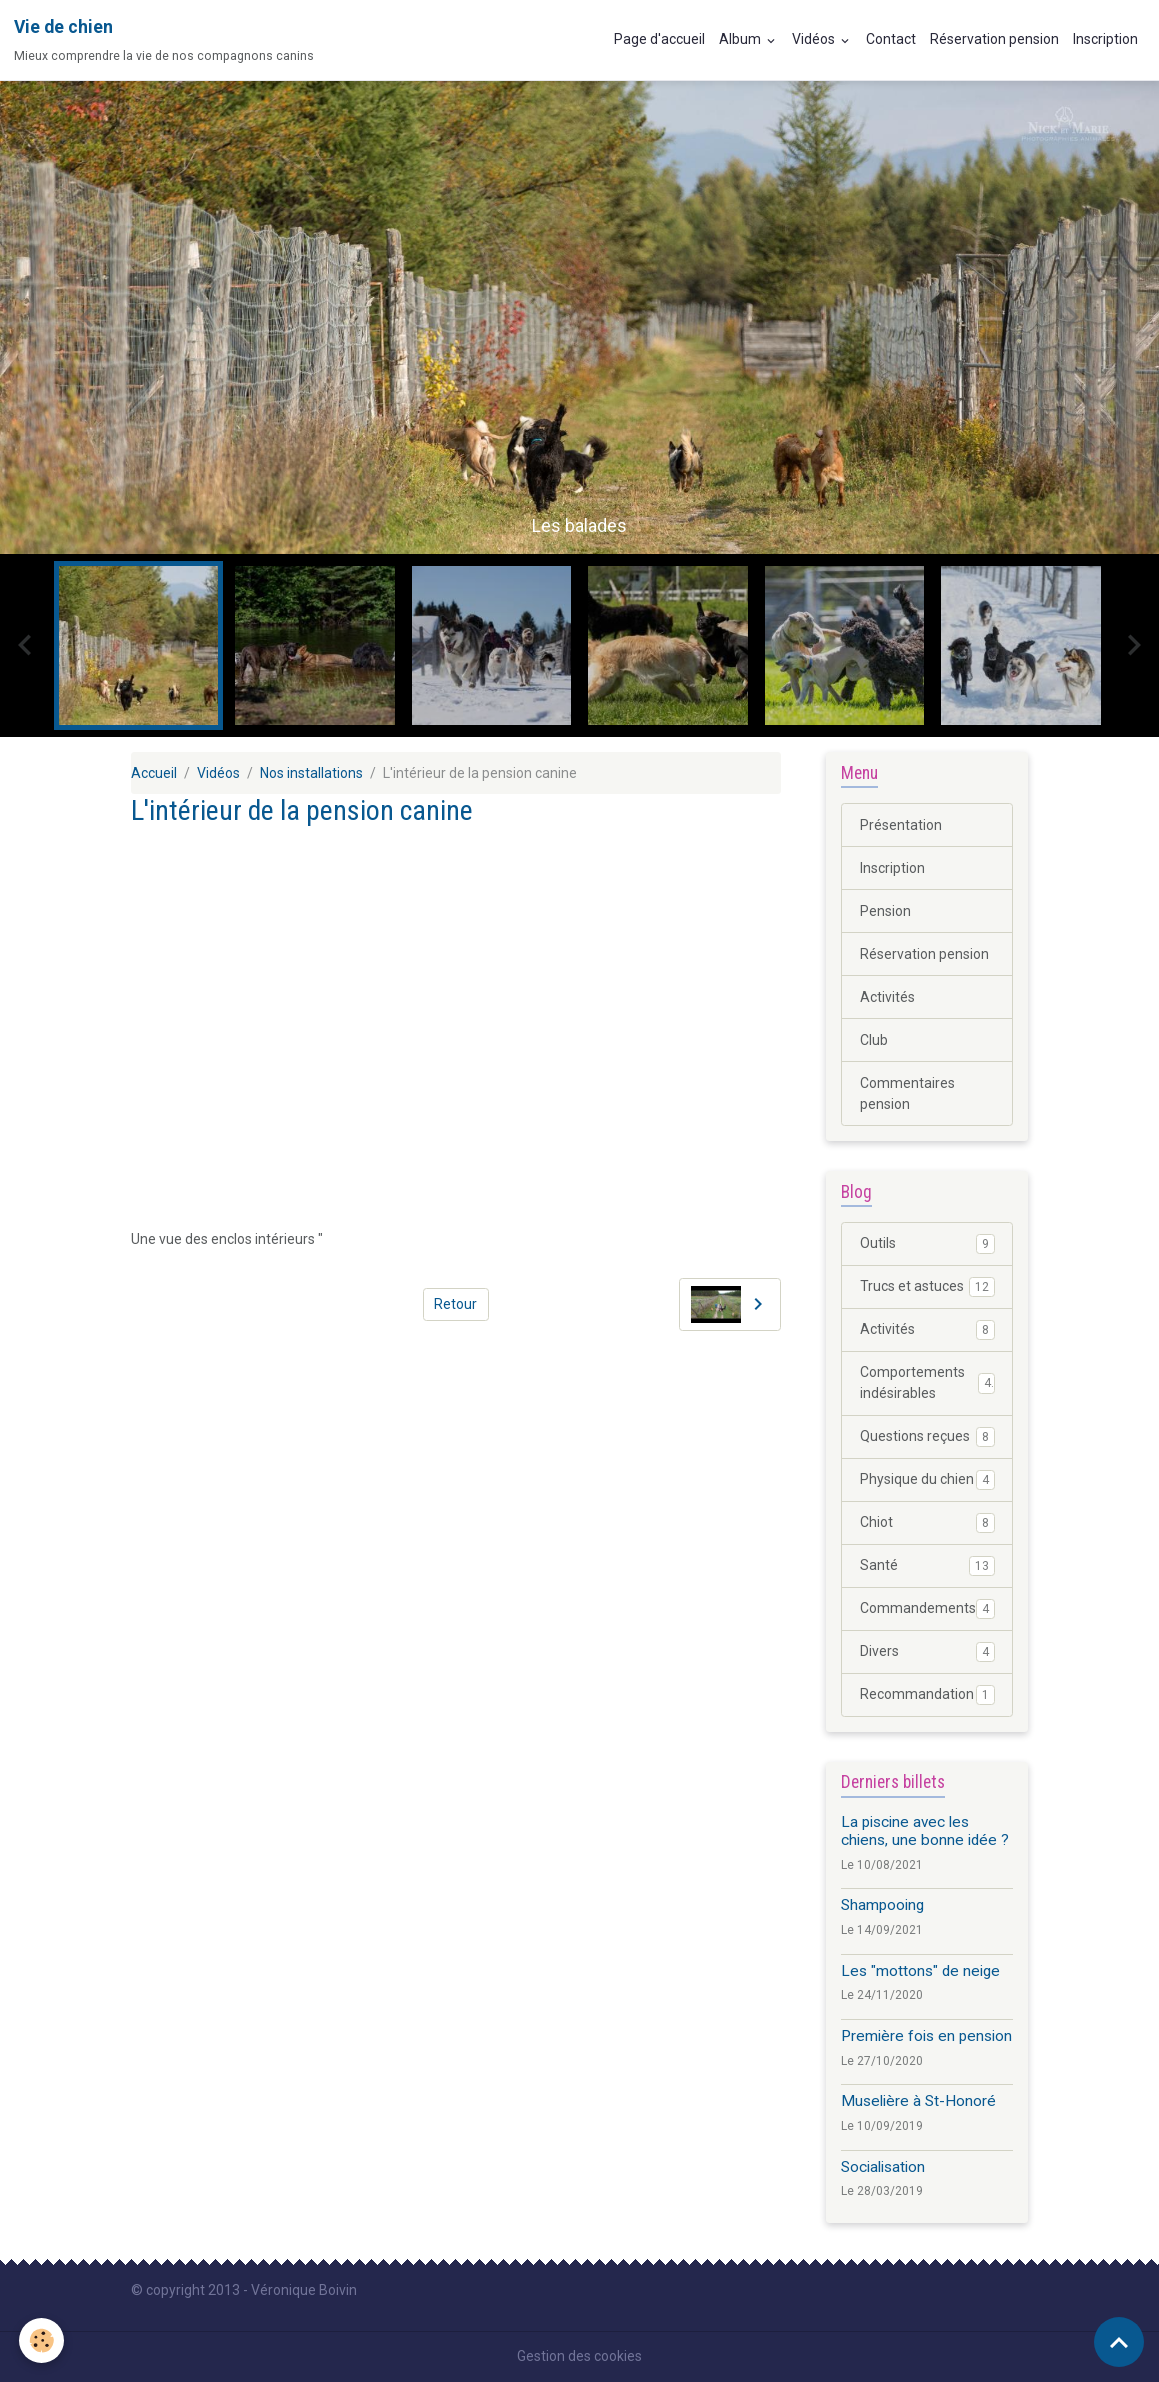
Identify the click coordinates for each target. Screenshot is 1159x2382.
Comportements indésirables (927, 1382)
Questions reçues (927, 1437)
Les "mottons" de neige (920, 1971)
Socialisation (883, 2167)
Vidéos (815, 39)
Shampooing (882, 1905)
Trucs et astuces (927, 1287)
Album (741, 39)
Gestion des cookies (579, 2356)
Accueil (154, 773)
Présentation (901, 825)
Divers (927, 1652)
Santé (927, 1566)
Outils (927, 1244)
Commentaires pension (907, 1093)
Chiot (927, 1523)
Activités (887, 997)
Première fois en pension (926, 2036)
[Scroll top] (1119, 2342)
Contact (891, 39)
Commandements (927, 1609)
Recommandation (927, 1695)
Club (874, 1040)
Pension (885, 911)
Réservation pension (994, 39)
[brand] (164, 40)
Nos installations (311, 773)
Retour (455, 1304)
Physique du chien (927, 1480)
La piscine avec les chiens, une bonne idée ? (925, 1831)
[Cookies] (42, 2340)
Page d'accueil (659, 39)
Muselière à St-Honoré (918, 2101)
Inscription (1105, 39)
